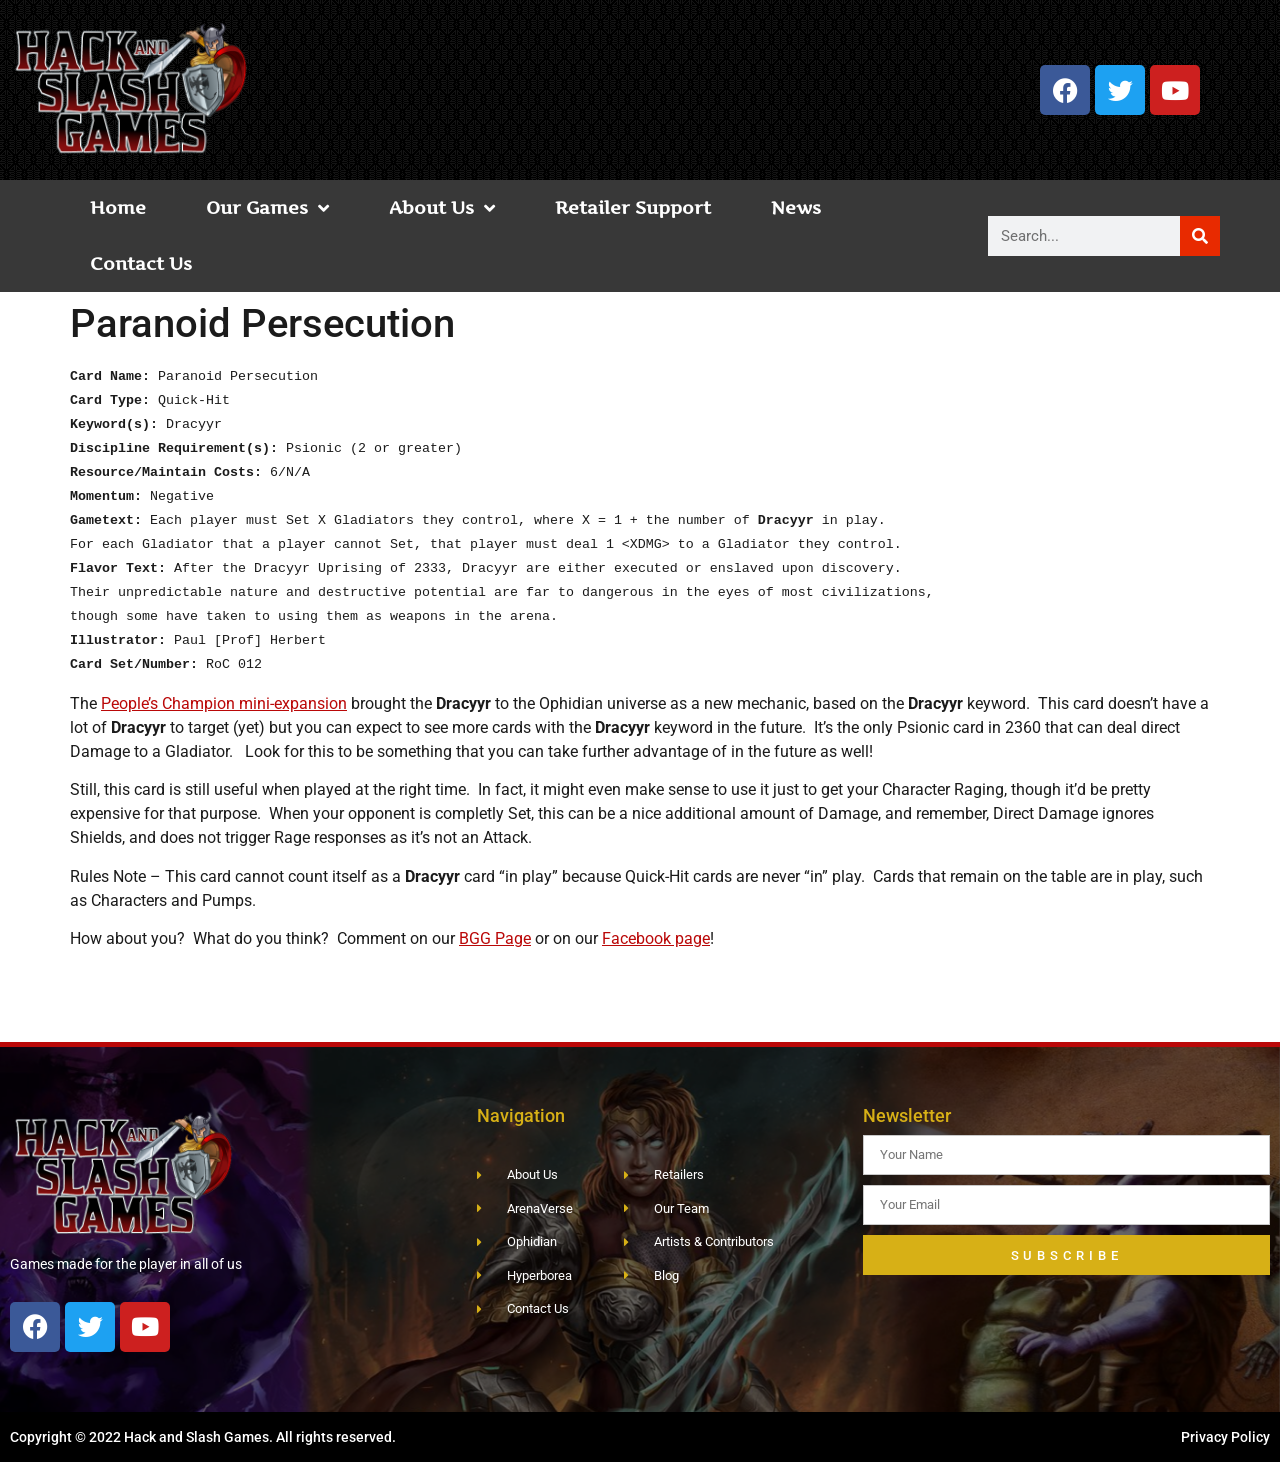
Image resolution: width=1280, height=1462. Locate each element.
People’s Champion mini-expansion (224, 703)
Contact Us (141, 263)
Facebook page (656, 938)
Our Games (267, 208)
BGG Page (495, 938)
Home (118, 207)
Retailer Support (633, 207)
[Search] (1200, 236)
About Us (442, 208)
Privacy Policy (1225, 1437)
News (796, 207)
